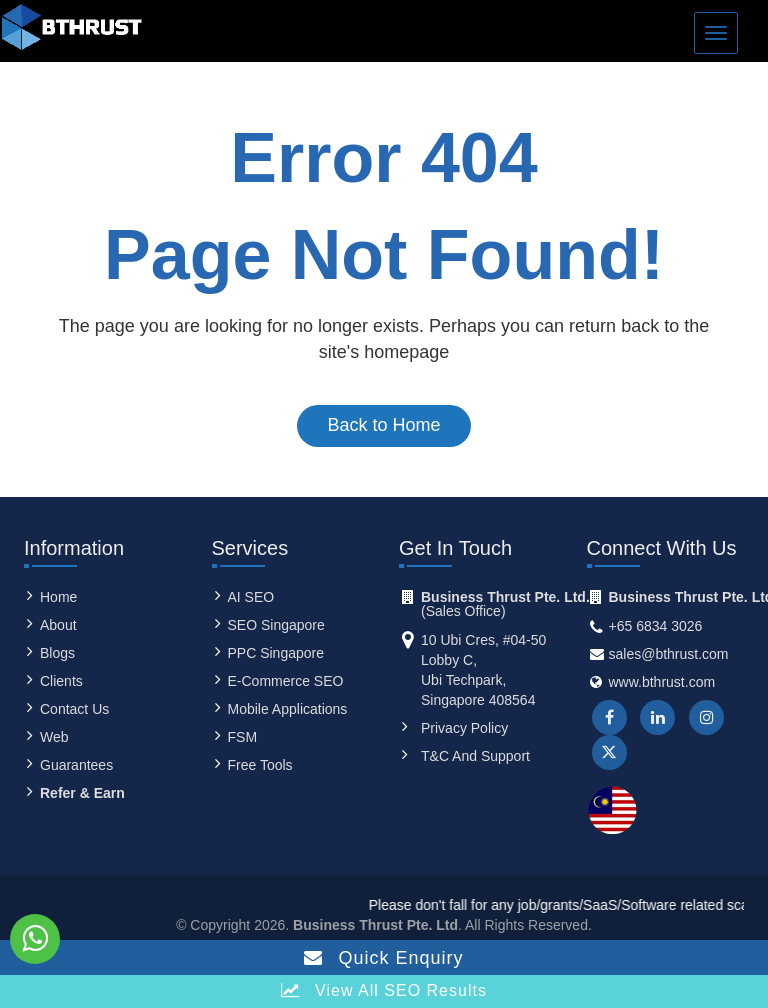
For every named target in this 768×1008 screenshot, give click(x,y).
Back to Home (383, 425)
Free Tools (260, 765)
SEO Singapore (276, 625)
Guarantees (76, 765)
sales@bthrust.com (669, 654)
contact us (74, 709)
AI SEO (251, 597)
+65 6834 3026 (656, 626)
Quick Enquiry (383, 958)
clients (61, 681)
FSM (243, 737)
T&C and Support (475, 756)
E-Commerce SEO (286, 681)
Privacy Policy (464, 728)
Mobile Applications (288, 709)
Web (54, 737)
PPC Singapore (276, 653)
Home (58, 597)
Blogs (57, 653)
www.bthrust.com (662, 682)
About (58, 625)
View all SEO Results (384, 990)
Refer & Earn (82, 793)
